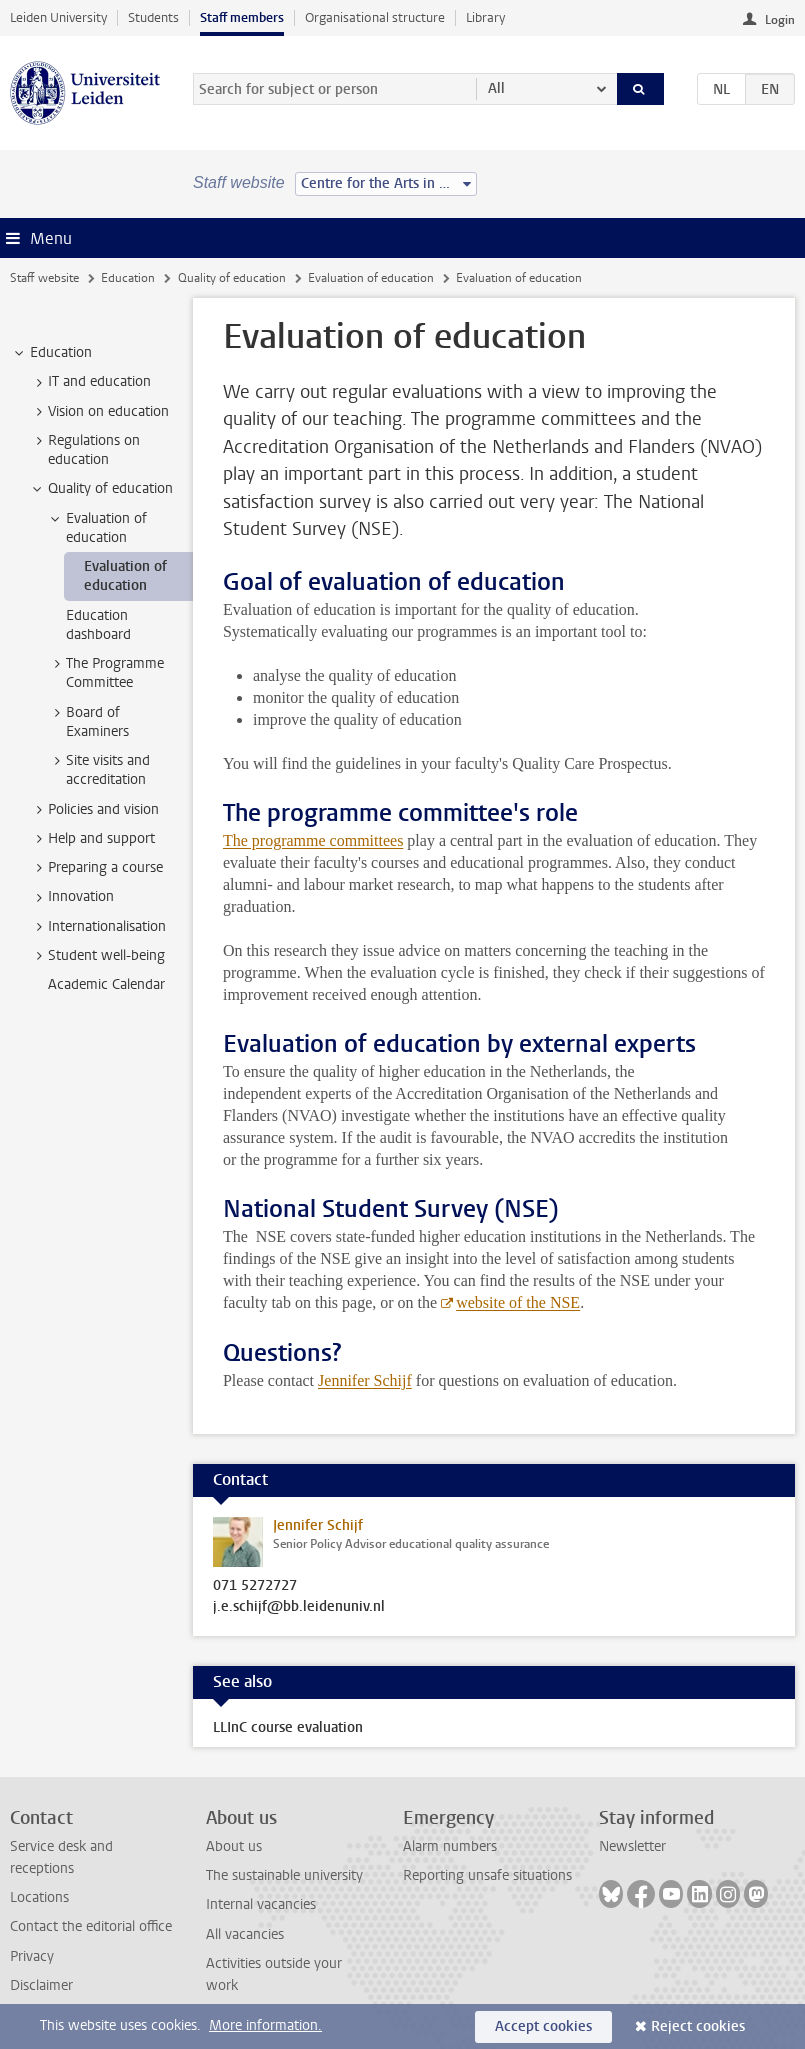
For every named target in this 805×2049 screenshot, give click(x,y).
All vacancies (245, 1934)
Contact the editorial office (91, 1926)
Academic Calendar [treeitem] (106, 984)
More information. (265, 2025)
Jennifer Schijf (365, 1380)
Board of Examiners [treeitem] (88, 722)
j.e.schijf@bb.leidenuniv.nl (299, 1607)
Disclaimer (41, 1985)
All (496, 88)
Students (153, 17)
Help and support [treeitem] (92, 839)
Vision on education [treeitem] (99, 412)
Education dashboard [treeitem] (98, 625)
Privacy (32, 1956)
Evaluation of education (371, 278)
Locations (39, 1897)
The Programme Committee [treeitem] (105, 673)
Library (485, 17)
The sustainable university (284, 1875)
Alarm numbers (450, 1846)
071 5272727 (255, 1586)
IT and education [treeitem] (90, 382)
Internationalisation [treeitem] (97, 927)
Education (128, 278)
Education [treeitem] (51, 353)
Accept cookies (543, 2026)
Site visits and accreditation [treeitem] (98, 770)
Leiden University (58, 17)
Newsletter (632, 1846)
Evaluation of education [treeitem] (97, 528)
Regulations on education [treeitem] (84, 450)
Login (780, 20)
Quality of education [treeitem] (101, 489)
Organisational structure (375, 17)
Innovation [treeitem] (71, 897)
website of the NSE (518, 1302)
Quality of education (232, 278)
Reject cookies (698, 2026)
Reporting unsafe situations (487, 1875)
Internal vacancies (261, 1904)
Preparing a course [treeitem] (96, 868)
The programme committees (313, 840)
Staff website (44, 278)
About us (234, 1846)
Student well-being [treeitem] (97, 956)
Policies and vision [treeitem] (94, 810)
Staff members (242, 17)
